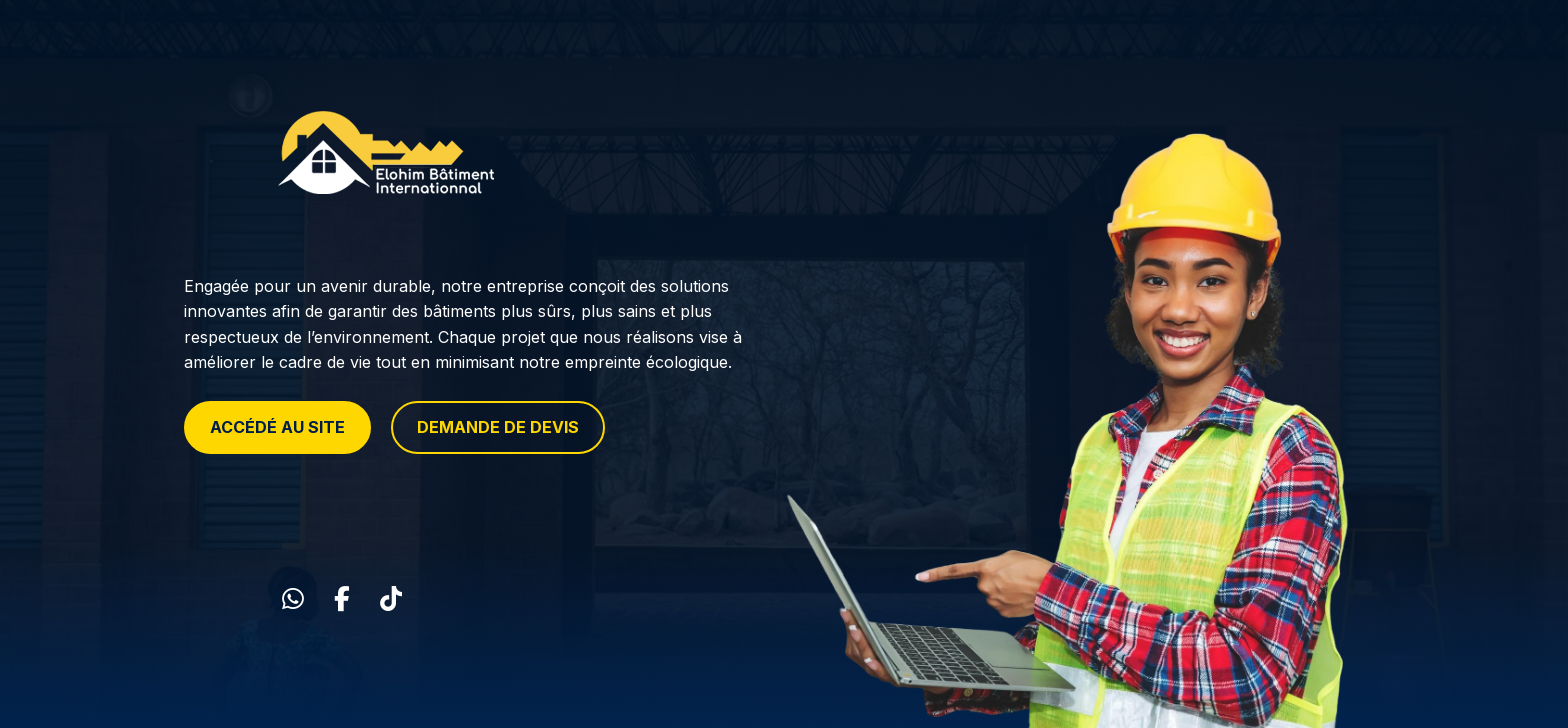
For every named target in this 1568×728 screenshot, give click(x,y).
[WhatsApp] (293, 599)
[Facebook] (342, 599)
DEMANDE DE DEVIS (498, 427)
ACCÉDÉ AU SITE (277, 427)
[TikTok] (391, 599)
